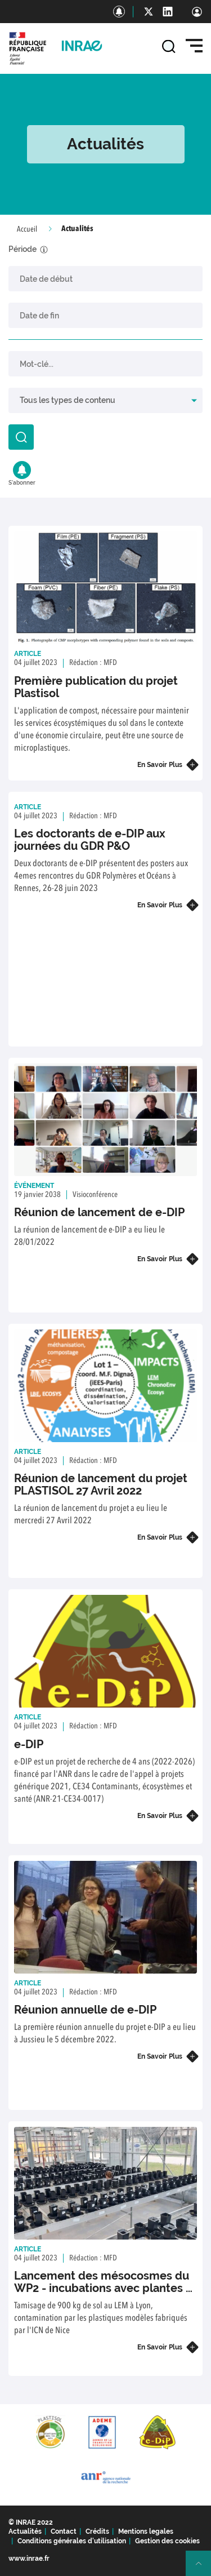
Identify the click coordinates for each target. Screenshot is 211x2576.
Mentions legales (145, 2531)
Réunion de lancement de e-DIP (99, 1212)
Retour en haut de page (203, 2568)
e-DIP (28, 1744)
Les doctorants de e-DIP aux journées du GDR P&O (89, 840)
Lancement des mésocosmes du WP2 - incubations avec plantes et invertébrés (105, 2288)
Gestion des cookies (167, 2541)
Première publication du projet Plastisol (96, 687)
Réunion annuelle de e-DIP (85, 2009)
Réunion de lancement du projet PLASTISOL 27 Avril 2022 (100, 1484)
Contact (64, 2531)
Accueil (27, 229)
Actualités (25, 2531)
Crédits (97, 2531)
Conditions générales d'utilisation (71, 2541)
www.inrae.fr (29, 2558)
